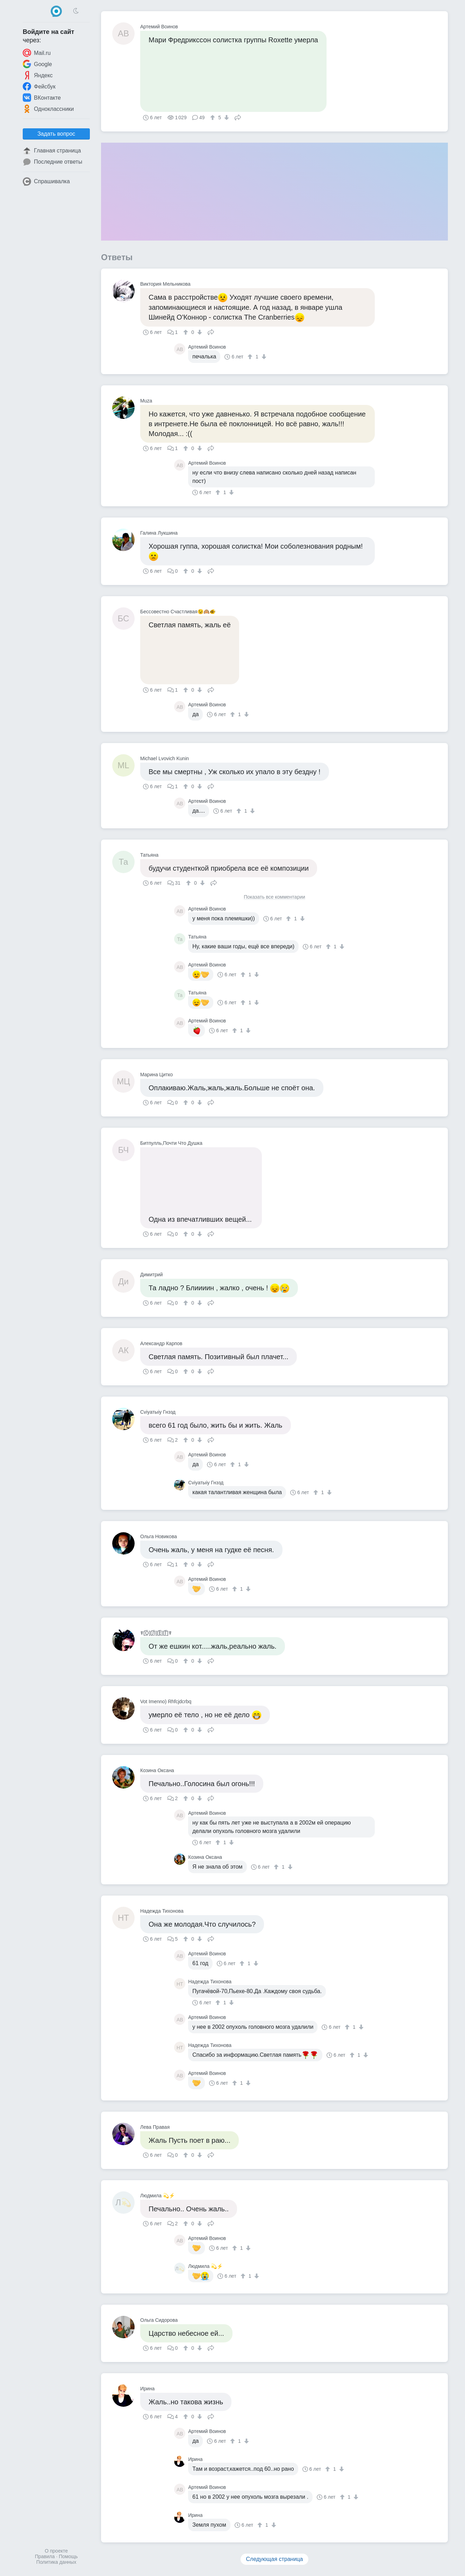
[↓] (225, 117)
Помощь (68, 2556)
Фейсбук (39, 86)
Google (37, 64)
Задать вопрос (56, 134)
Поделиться (238, 116)
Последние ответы (52, 162)
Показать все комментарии (274, 897)
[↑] (213, 117)
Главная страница (52, 151)
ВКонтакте (42, 97)
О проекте (56, 2551)
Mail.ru (37, 53)
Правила (45, 2556)
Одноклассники (48, 109)
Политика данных (56, 2562)
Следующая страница (274, 2559)
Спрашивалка (46, 181)
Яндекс (38, 75)
